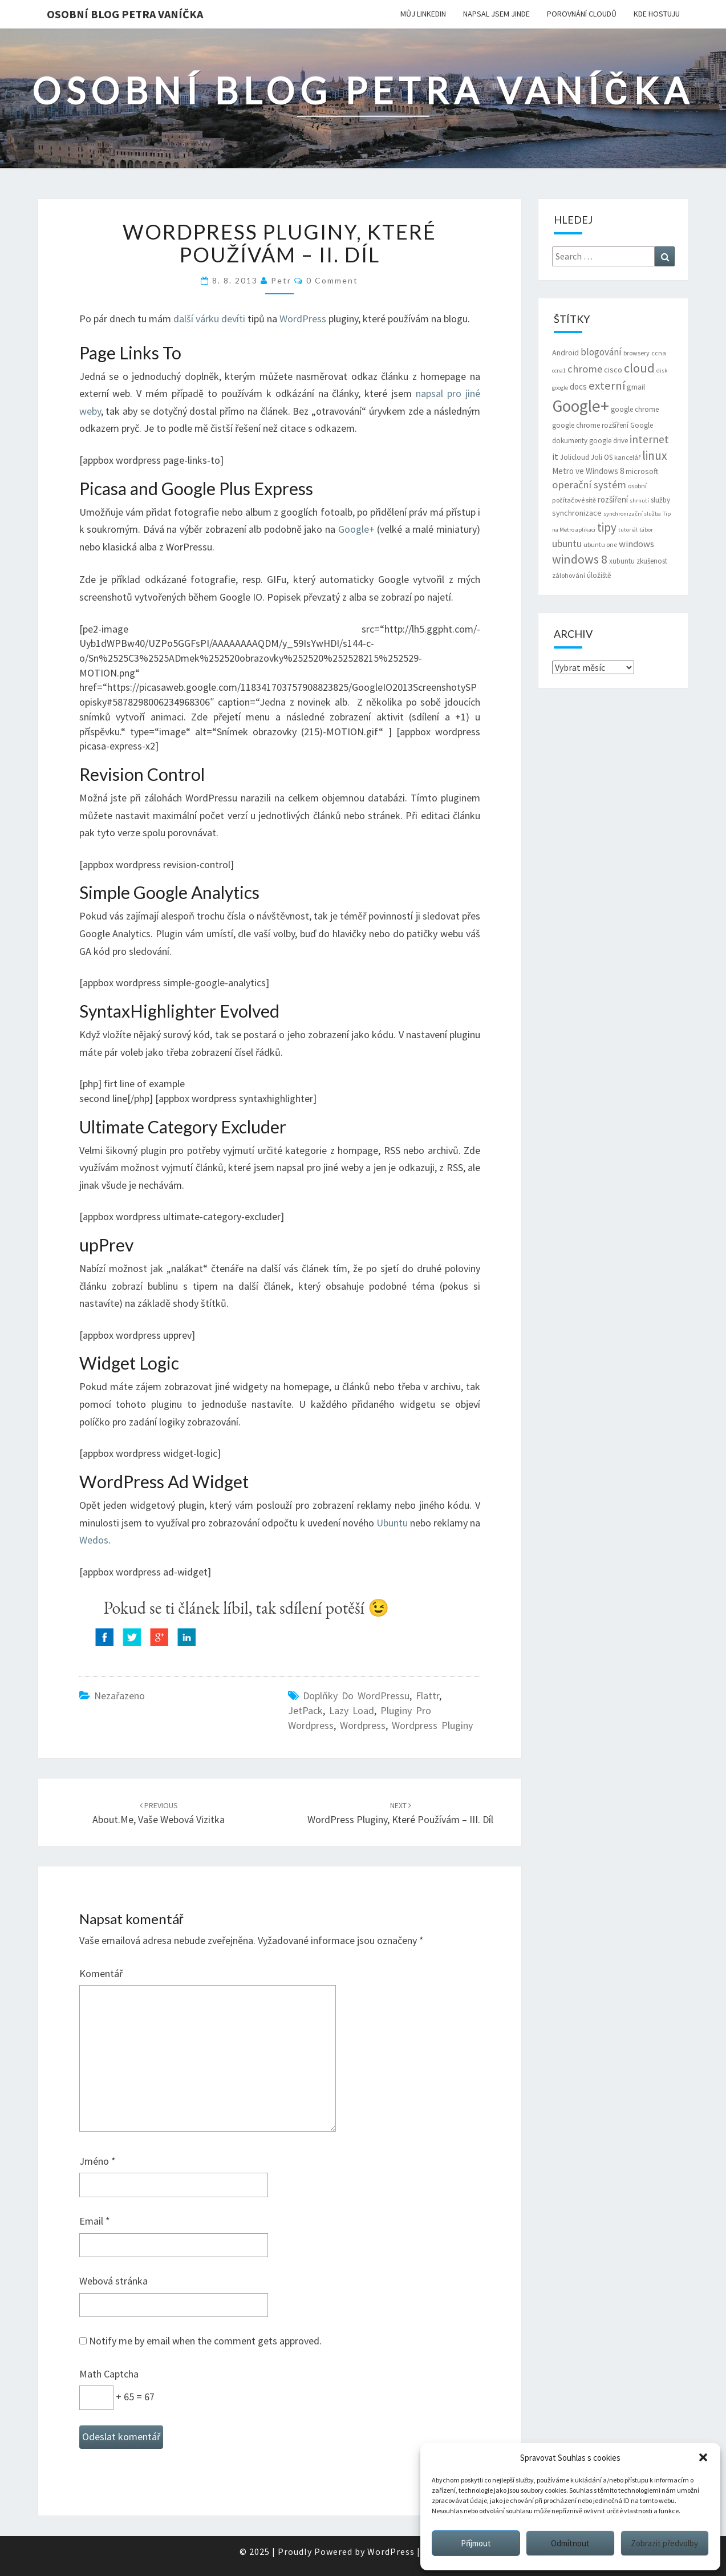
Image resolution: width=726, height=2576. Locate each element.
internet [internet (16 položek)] (649, 439)
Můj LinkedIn (423, 14)
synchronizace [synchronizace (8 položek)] (577, 513)
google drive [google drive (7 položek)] (608, 440)
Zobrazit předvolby (664, 2543)
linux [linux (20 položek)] (654, 455)
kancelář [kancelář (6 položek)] (627, 457)
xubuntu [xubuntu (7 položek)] (622, 561)
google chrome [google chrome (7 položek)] (635, 409)
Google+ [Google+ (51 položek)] (580, 405)
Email (94, 2220)
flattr (427, 1695)
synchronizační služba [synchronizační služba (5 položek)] (632, 513)
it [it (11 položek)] (555, 457)
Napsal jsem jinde (496, 14)
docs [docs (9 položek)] (578, 386)
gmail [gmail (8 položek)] (636, 387)
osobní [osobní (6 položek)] (637, 485)
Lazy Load (351, 1710)
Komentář (101, 1973)
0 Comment (332, 280)
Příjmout (476, 2543)
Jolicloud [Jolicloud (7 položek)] (574, 457)
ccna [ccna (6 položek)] (658, 353)
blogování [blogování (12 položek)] (601, 352)
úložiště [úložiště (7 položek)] (599, 575)
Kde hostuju (657, 14)
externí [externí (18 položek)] (607, 385)
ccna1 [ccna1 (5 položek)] (559, 370)
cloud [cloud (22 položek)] (639, 368)
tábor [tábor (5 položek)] (646, 529)
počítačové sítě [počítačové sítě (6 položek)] (574, 500)
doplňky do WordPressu (356, 1695)
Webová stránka (113, 2280)
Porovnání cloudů (582, 14)
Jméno (97, 2161)
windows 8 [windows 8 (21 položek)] (579, 559)
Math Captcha (109, 2373)
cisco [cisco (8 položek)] (613, 369)
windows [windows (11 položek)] (636, 544)
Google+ (356, 529)
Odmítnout (570, 2543)
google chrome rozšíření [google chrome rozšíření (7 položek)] (590, 425)
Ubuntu (392, 1522)
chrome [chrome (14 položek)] (584, 368)
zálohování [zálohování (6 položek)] (568, 575)
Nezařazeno (119, 1695)
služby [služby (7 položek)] (660, 500)
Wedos (93, 1539)
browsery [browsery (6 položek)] (636, 353)
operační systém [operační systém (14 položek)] (589, 484)
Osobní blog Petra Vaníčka (125, 14)
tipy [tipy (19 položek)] (607, 527)
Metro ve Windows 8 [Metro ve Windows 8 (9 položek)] (588, 470)
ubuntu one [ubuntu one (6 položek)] (600, 544)
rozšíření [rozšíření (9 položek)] (613, 499)
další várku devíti (209, 318)
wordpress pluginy (432, 1725)
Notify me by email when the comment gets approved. (200, 2340)
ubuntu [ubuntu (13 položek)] (567, 543)
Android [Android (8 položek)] (565, 352)
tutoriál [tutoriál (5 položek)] (628, 529)
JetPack (305, 1710)
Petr (281, 280)
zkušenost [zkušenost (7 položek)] (651, 561)
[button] (703, 2457)
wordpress (363, 1725)
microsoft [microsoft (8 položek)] (642, 471)
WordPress (302, 318)
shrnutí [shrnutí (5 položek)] (639, 500)
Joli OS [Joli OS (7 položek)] (602, 457)
